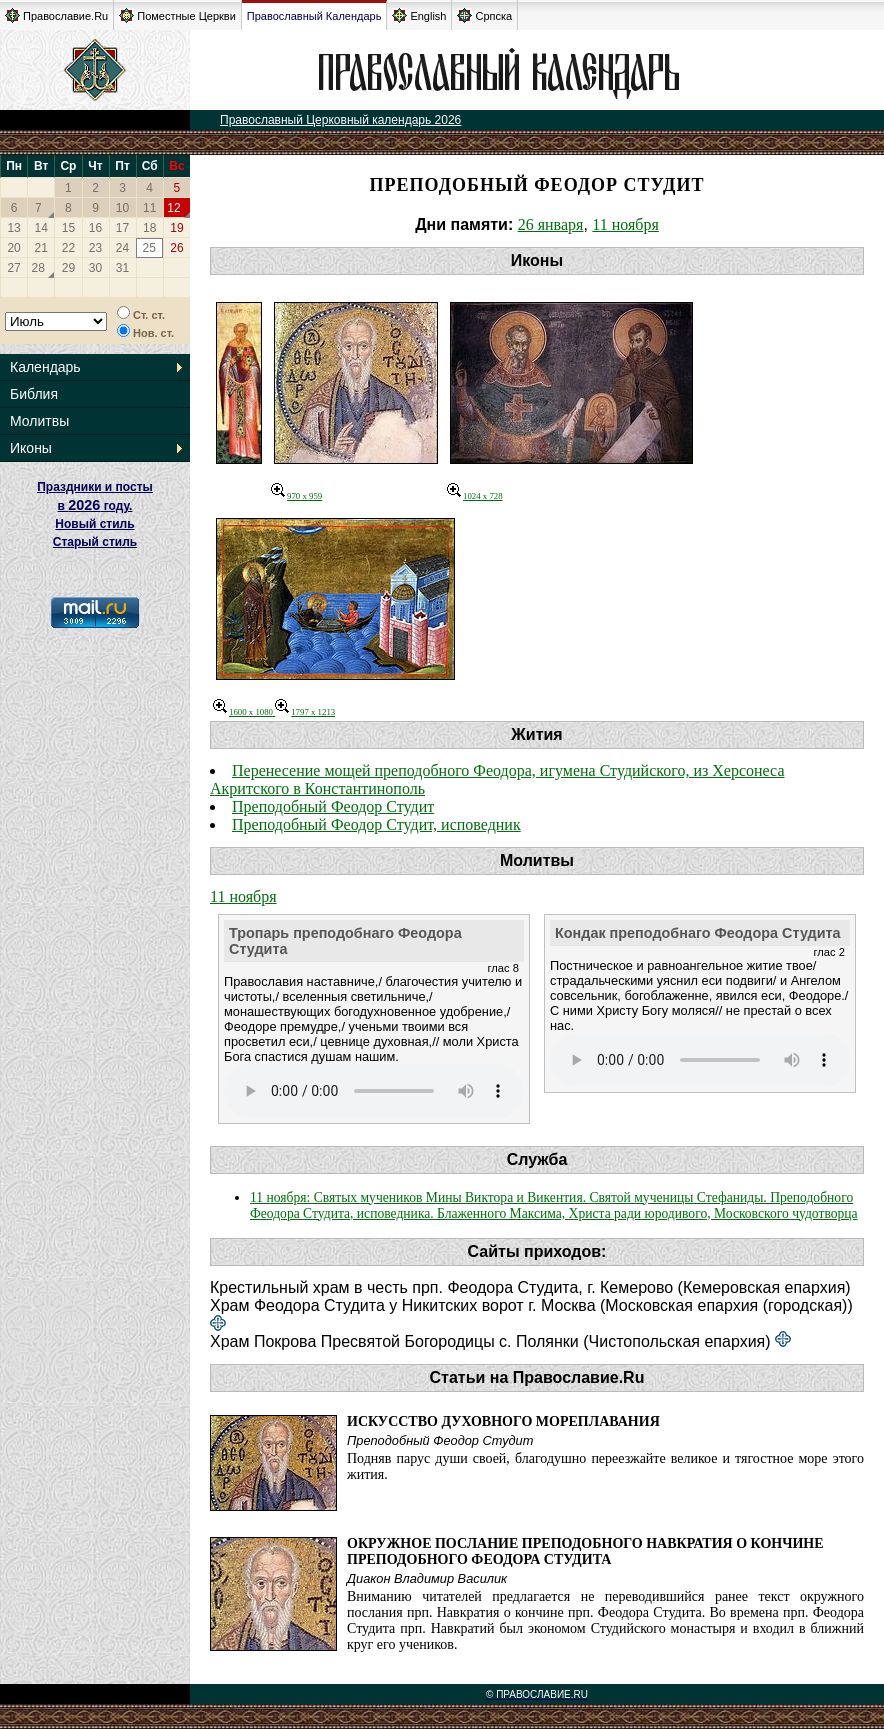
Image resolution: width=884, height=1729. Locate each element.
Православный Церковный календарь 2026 (340, 120)
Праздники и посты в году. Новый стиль (95, 505)
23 (95, 248)
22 (68, 248)
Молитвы (39, 421)
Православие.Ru (56, 15)
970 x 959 (296, 496)
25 (148, 248)
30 (95, 268)
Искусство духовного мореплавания (503, 1421)
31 (122, 268)
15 (68, 228)
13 (13, 228)
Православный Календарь (314, 16)
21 (41, 248)
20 (13, 248)
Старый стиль (95, 542)
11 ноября (625, 224)
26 (176, 248)
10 (122, 208)
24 (122, 248)
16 (95, 228)
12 (173, 208)
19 (176, 228)
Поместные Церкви (177, 15)
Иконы (31, 448)
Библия (34, 394)
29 (68, 268)
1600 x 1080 (244, 712)
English (419, 15)
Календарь (45, 367)
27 (13, 268)
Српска (484, 15)
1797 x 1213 (305, 712)
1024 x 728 (475, 496)
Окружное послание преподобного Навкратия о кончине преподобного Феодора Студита (585, 1551)
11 (149, 208)
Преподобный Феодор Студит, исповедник (376, 824)
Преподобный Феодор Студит (333, 806)
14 (41, 228)
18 (149, 228)
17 (122, 228)
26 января (551, 224)
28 (38, 268)
